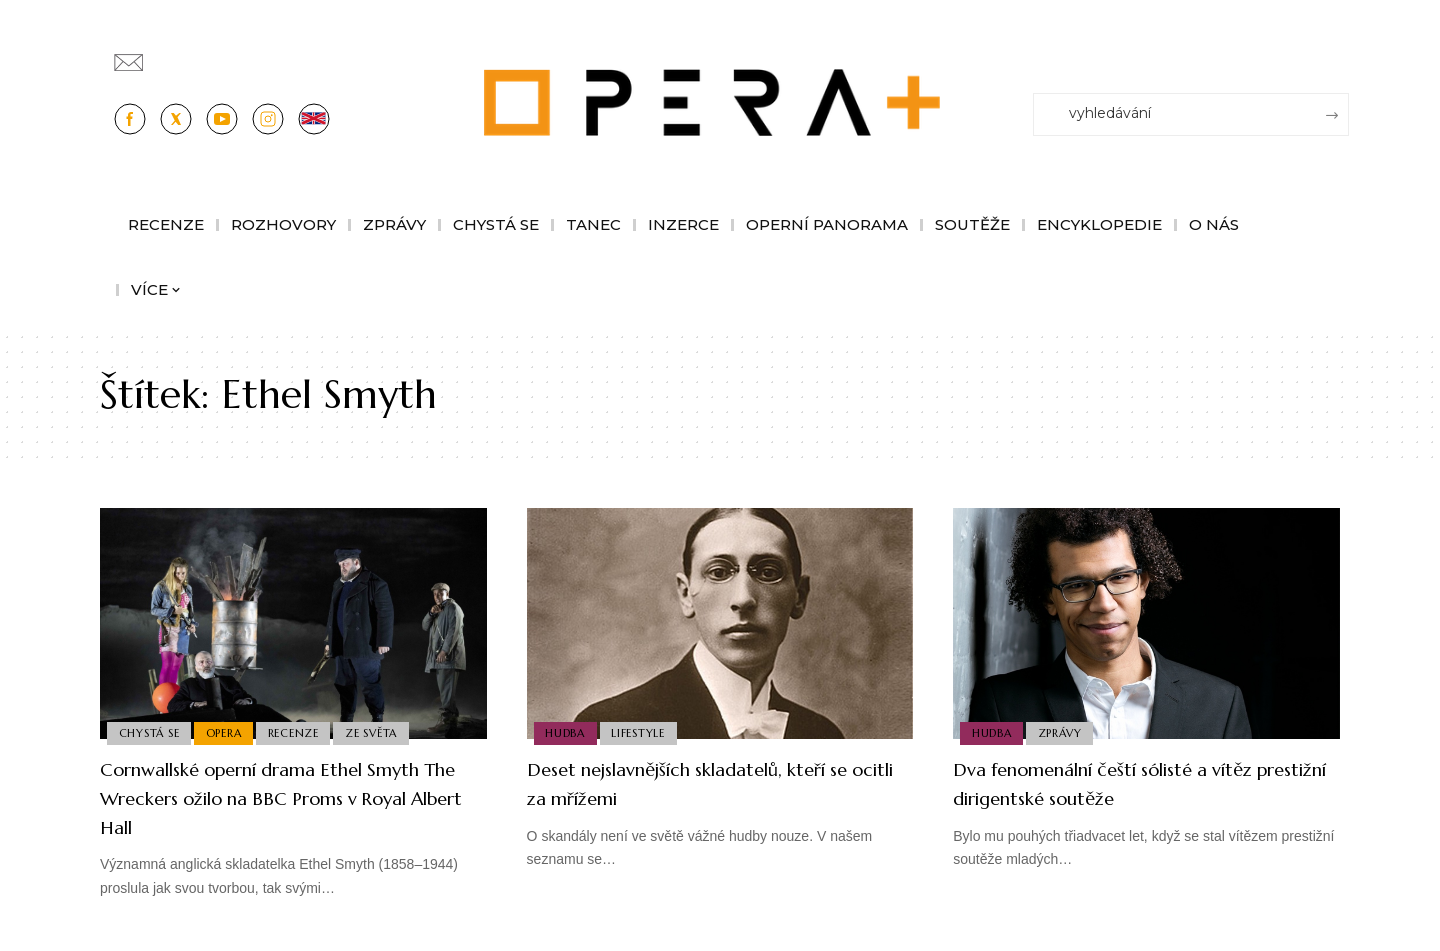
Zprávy (1065, 732)
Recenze (301, 732)
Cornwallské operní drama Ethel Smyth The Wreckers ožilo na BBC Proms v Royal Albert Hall (273, 797)
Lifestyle (643, 732)
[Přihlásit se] (1338, 53)
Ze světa (383, 732)
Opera (229, 732)
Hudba (567, 732)
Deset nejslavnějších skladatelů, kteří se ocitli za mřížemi (711, 783)
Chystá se (150, 732)
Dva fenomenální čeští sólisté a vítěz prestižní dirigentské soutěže (1137, 783)
